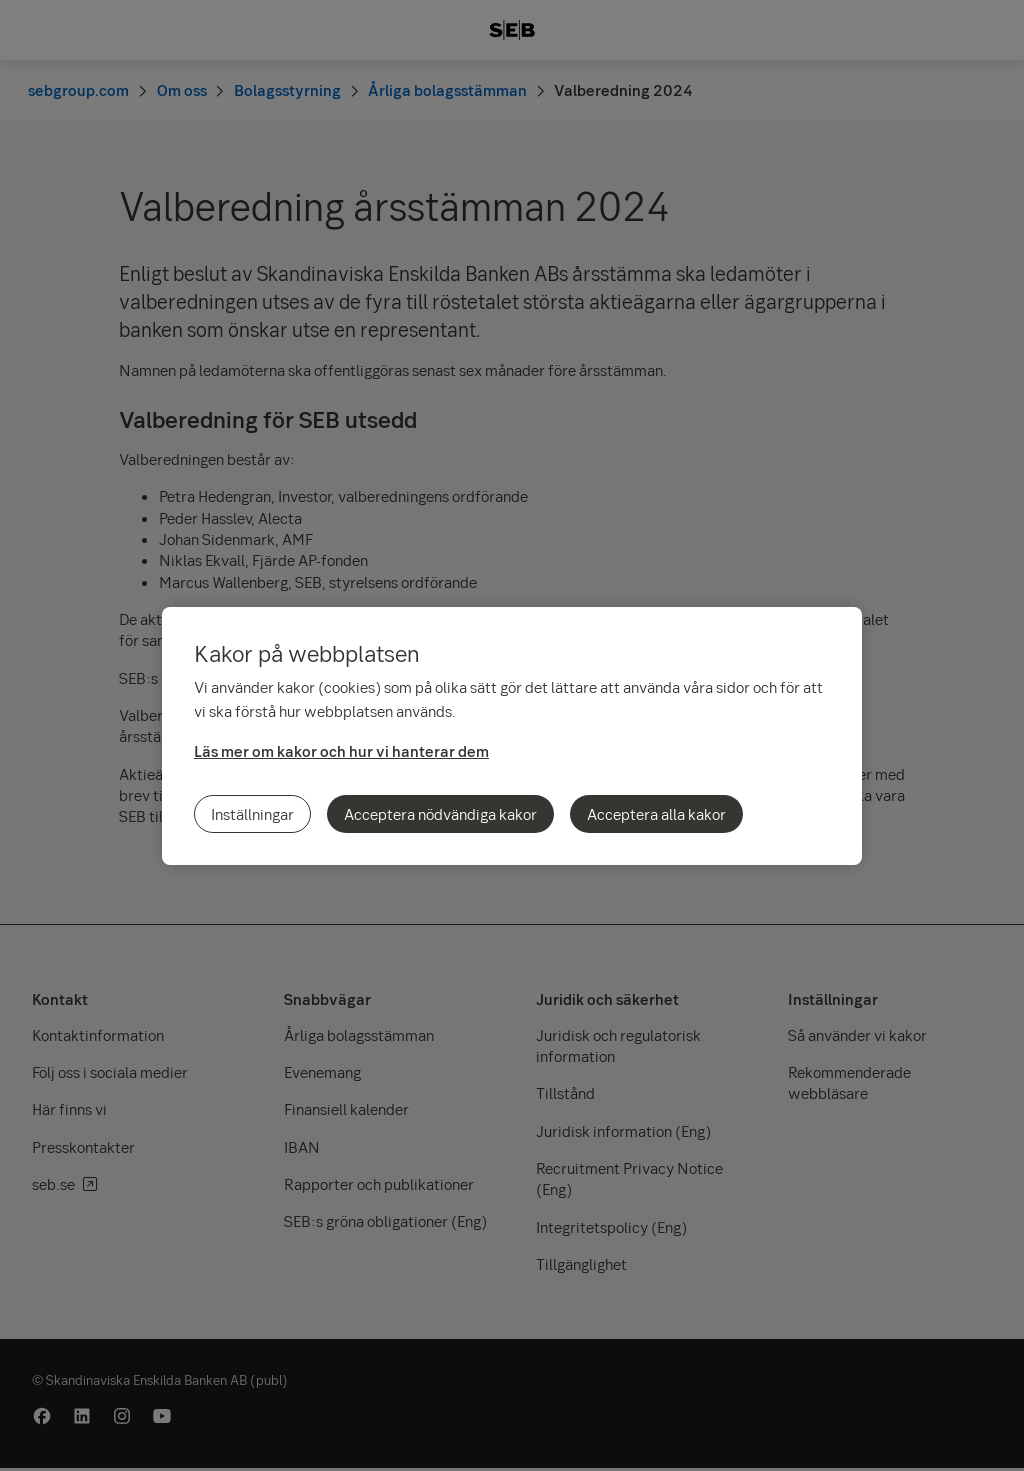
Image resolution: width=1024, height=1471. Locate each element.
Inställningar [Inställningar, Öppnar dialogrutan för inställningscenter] (252, 814)
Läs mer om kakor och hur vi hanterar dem (341, 751)
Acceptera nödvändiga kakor (440, 814)
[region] (512, 736)
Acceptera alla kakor (656, 814)
